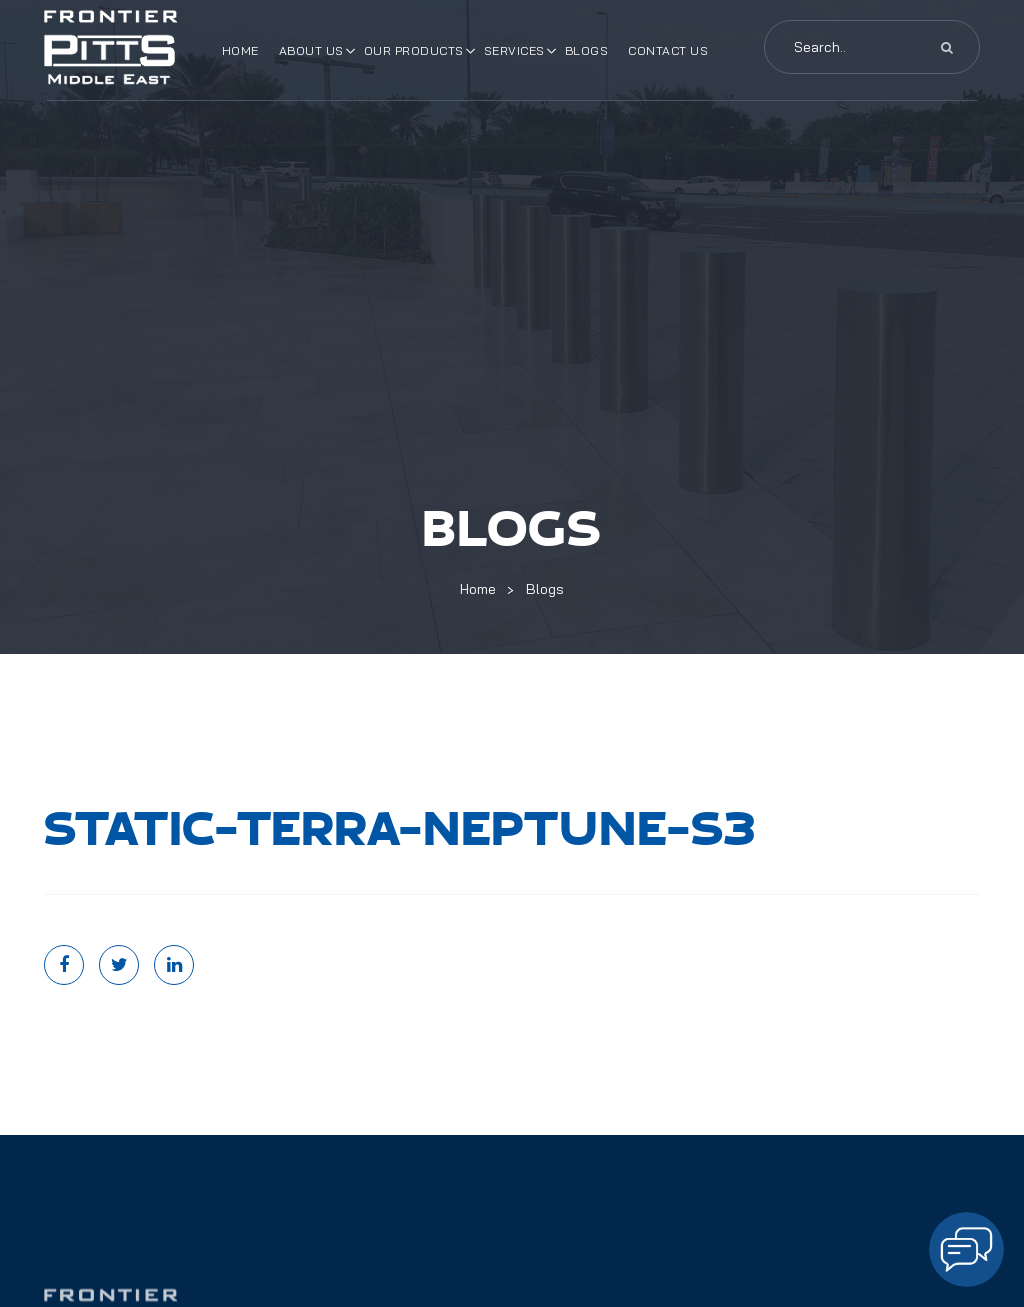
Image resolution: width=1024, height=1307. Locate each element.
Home (240, 50)
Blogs (587, 50)
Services (514, 50)
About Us (311, 50)
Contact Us (668, 50)
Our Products (414, 50)
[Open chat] (966, 1249)
